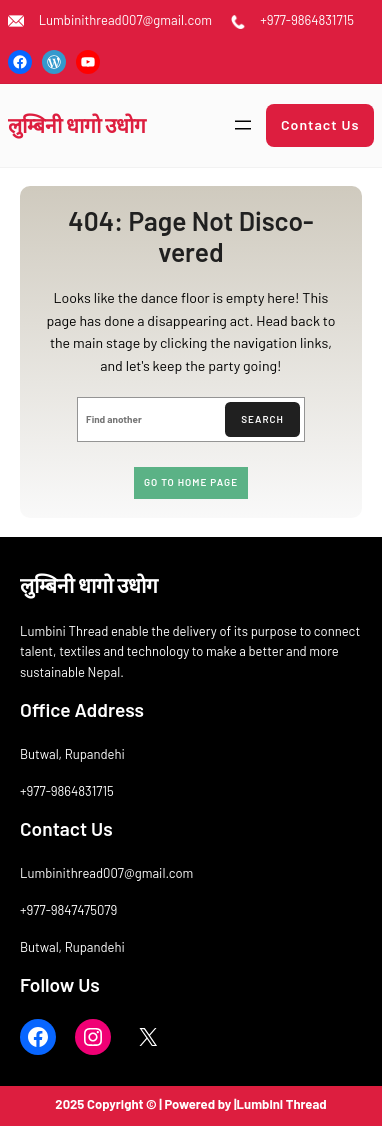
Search (262, 419)
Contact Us (320, 124)
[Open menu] (243, 125)
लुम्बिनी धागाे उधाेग (77, 124)
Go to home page (191, 482)
